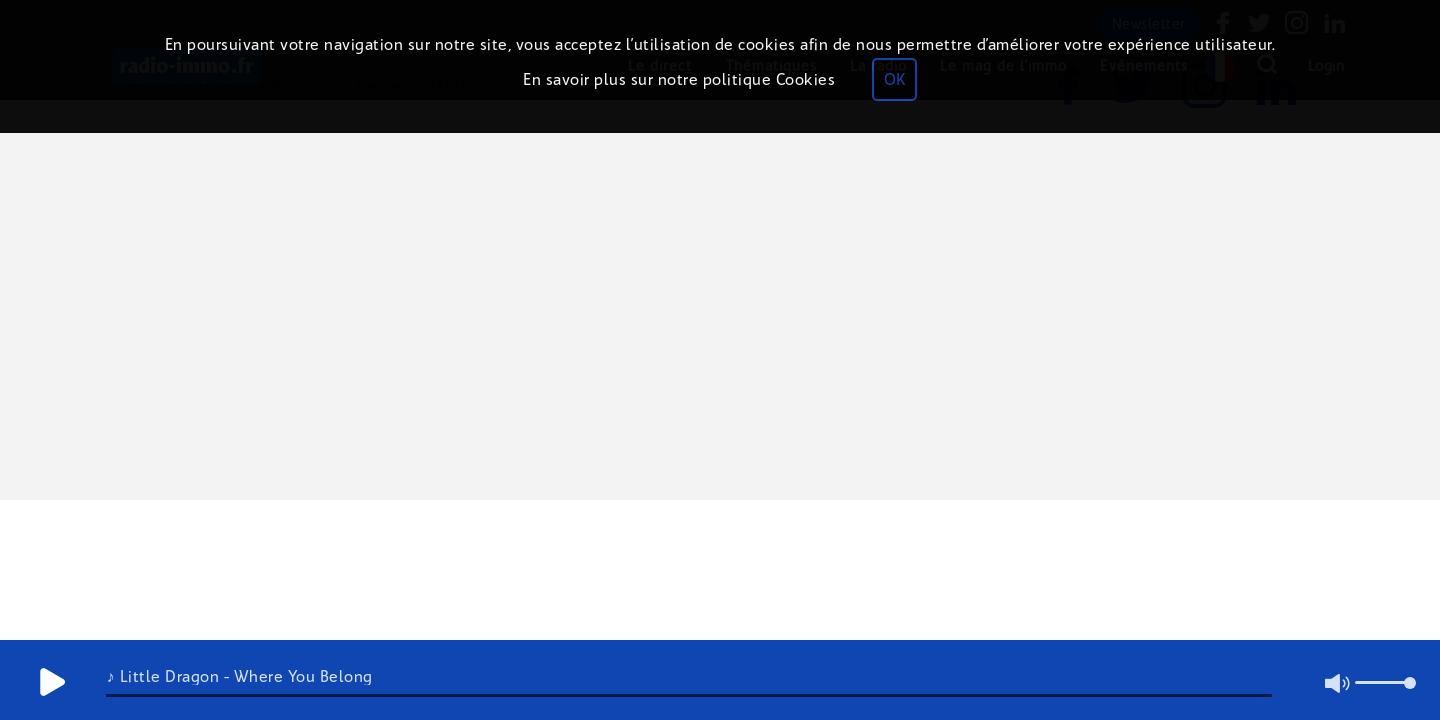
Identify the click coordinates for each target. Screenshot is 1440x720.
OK (894, 79)
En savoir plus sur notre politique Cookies (679, 79)
